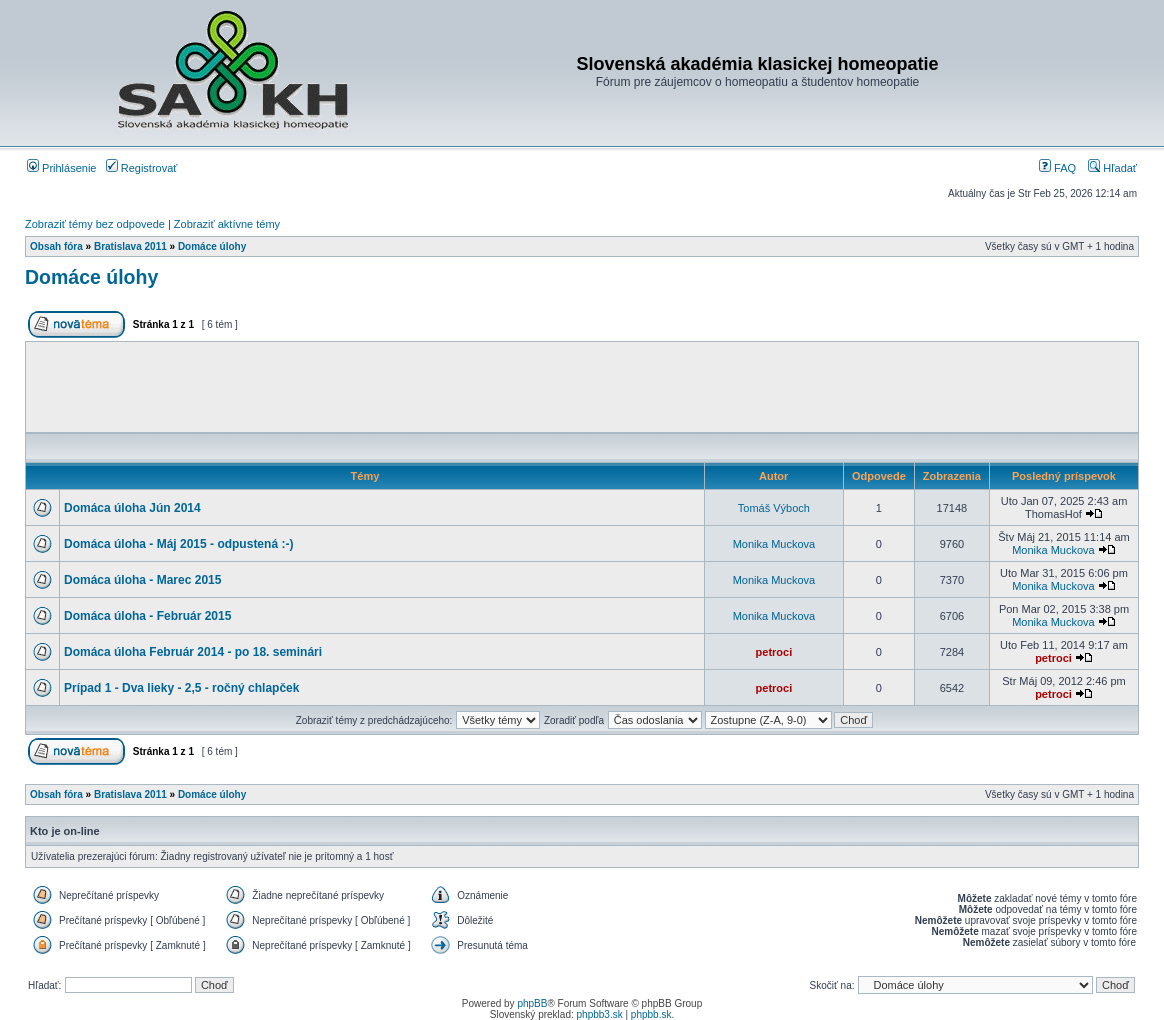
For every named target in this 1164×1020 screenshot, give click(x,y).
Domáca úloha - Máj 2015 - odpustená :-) (178, 544)
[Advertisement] (582, 387)
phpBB (532, 1003)
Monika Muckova (774, 544)
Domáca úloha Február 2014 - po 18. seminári (193, 652)
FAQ (1057, 168)
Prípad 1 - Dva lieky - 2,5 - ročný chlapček (181, 688)
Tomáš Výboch (774, 508)
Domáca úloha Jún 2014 (132, 508)
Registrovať (142, 168)
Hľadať (1112, 168)
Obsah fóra (56, 246)
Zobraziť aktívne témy (227, 224)
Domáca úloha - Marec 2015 (142, 580)
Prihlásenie (61, 168)
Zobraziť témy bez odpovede (95, 224)
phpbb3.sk (600, 1014)
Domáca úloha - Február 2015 (147, 616)
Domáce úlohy (212, 246)
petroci (774, 652)
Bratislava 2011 (130, 246)
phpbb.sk (651, 1014)
